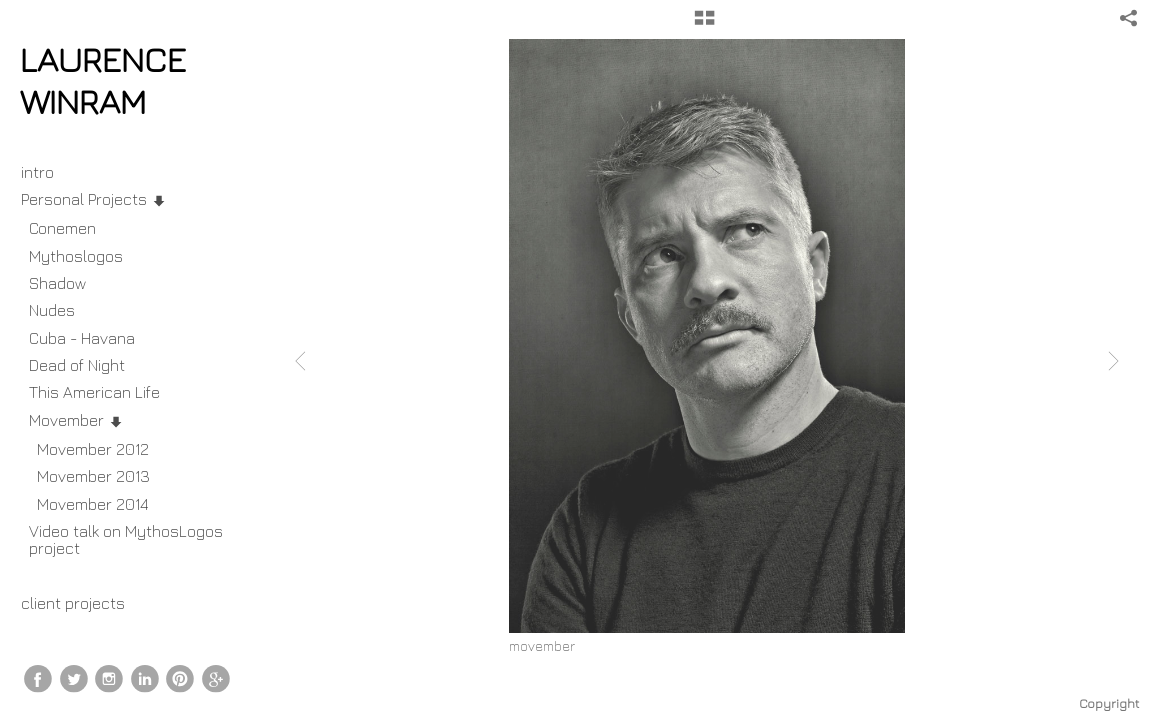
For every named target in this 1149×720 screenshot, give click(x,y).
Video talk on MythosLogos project (126, 539)
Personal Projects (94, 199)
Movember (76, 420)
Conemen (62, 228)
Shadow (57, 283)
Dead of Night (77, 365)
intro (37, 172)
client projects (83, 603)
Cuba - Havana (82, 338)
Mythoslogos (76, 256)
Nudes (52, 310)
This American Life (94, 392)
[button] (704, 25)
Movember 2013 (93, 476)
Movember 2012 (93, 449)
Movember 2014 (92, 504)
